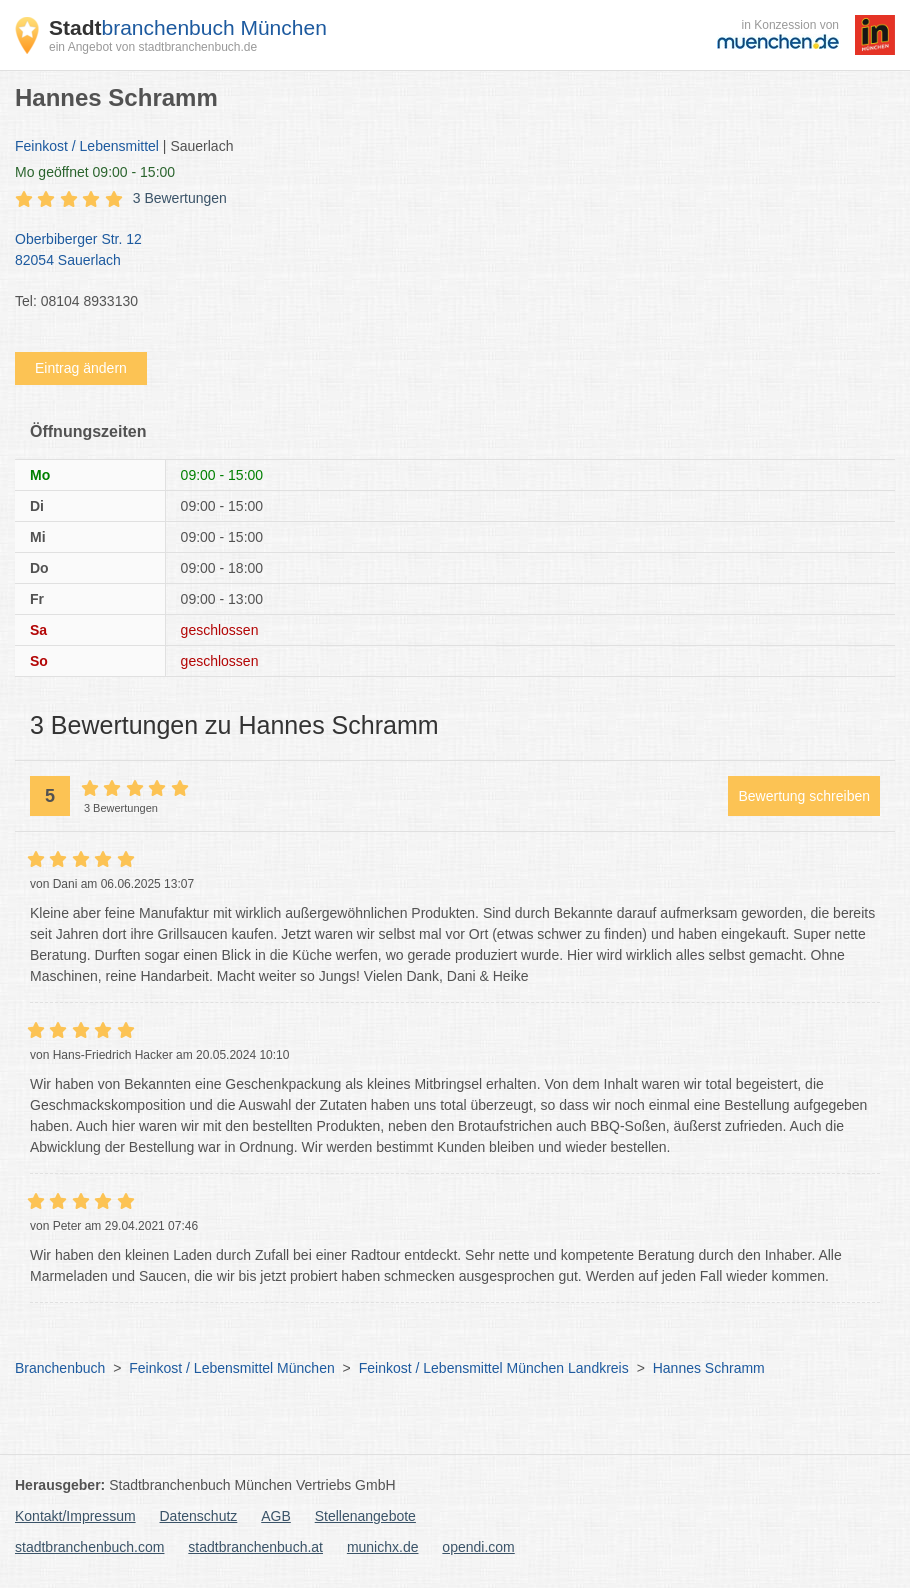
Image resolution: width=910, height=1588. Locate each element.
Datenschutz (199, 1516)
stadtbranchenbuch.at (255, 1547)
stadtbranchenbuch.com (89, 1547)
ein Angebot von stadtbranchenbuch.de (153, 47)
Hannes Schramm (709, 1368)
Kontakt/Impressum (75, 1516)
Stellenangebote (365, 1516)
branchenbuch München (188, 27)
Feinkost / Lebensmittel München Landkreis (494, 1368)
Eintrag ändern (81, 368)
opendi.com (478, 1547)
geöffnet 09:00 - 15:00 (95, 172)
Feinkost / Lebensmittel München (231, 1368)
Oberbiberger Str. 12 (445, 251)
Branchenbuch (60, 1368)
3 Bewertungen (180, 198)
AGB (276, 1516)
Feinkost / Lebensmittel (87, 146)
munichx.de (383, 1547)
